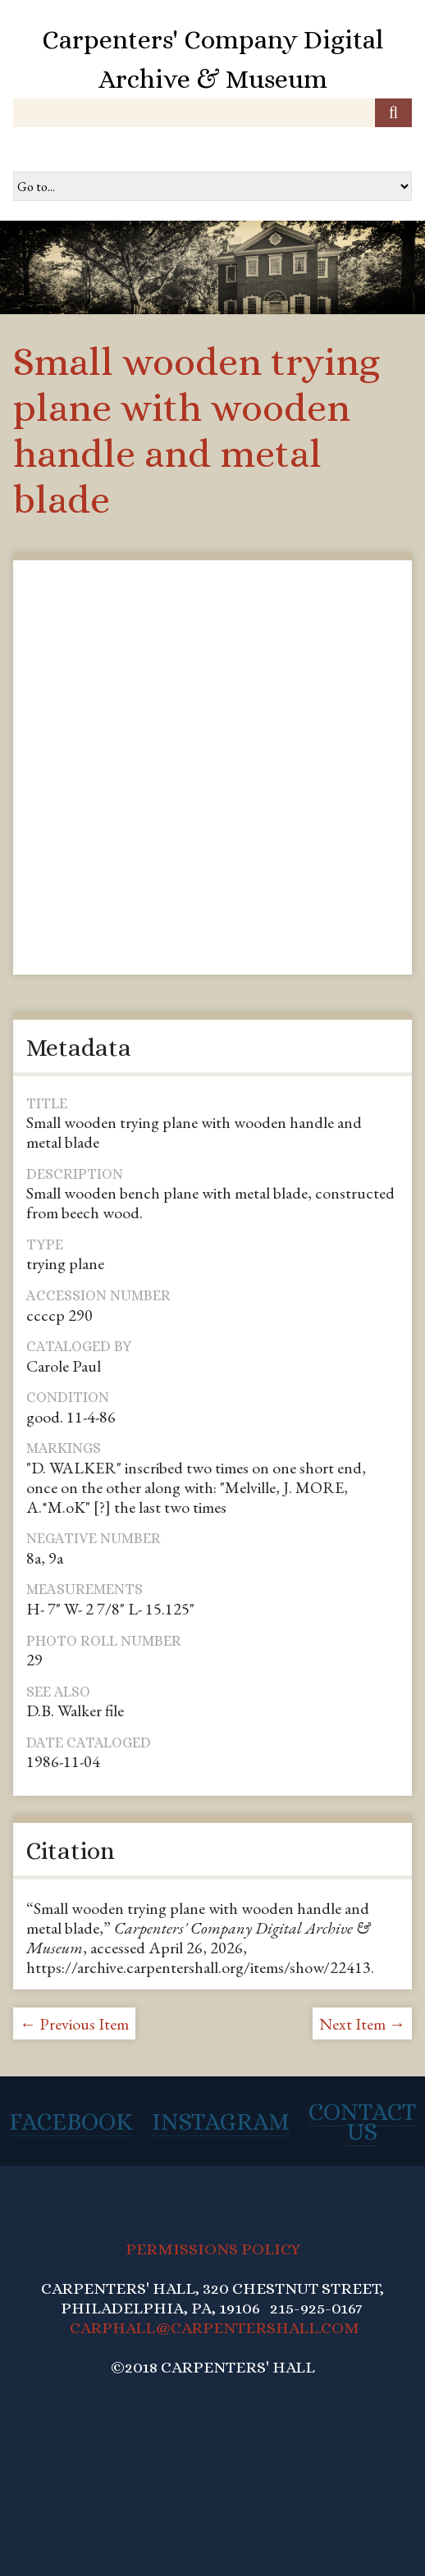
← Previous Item (74, 2024)
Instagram (221, 2121)
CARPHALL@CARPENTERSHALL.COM (214, 2327)
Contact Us (362, 2121)
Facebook (71, 2121)
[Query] (212, 112)
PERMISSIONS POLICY (213, 2249)
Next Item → (362, 2024)
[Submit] (393, 112)
